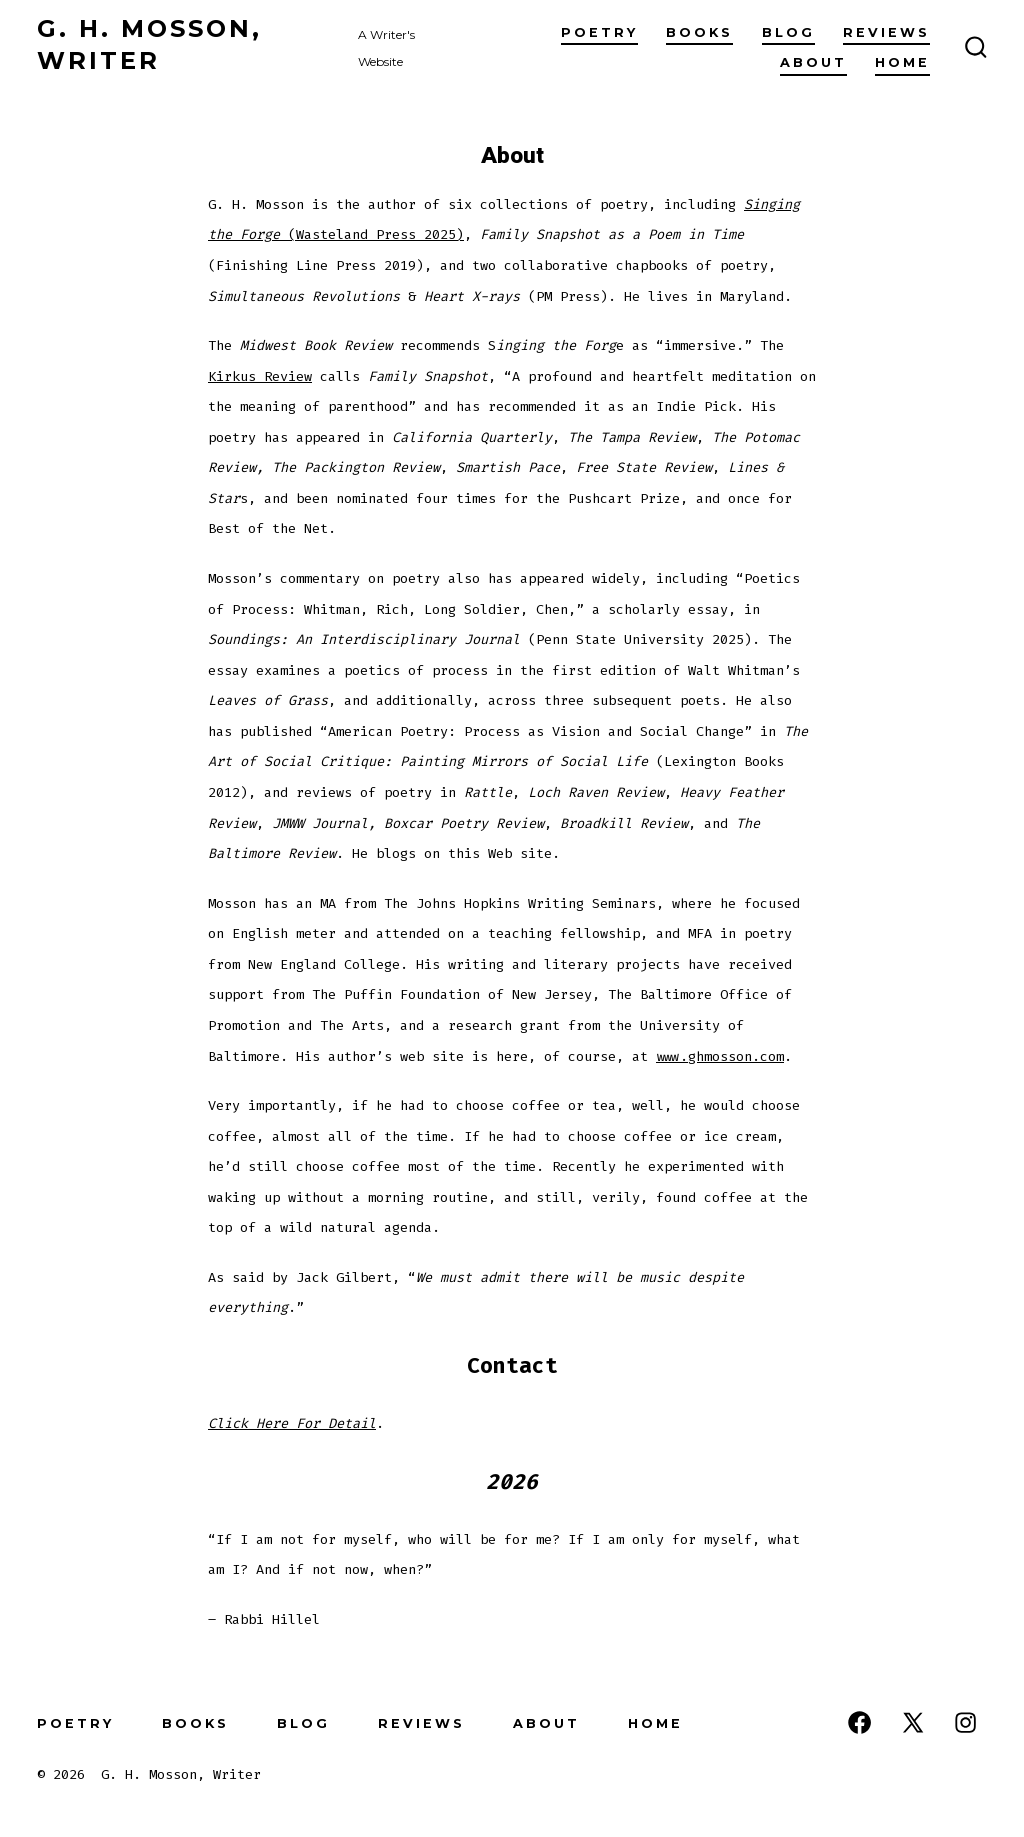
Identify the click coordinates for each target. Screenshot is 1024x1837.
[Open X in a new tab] (913, 1722)
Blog (788, 32)
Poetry (599, 32)
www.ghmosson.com (720, 1056)
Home (902, 62)
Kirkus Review (260, 376)
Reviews (886, 32)
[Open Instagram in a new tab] (965, 1722)
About (813, 62)
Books (699, 32)
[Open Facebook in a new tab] (859, 1722)
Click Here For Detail (292, 1423)
